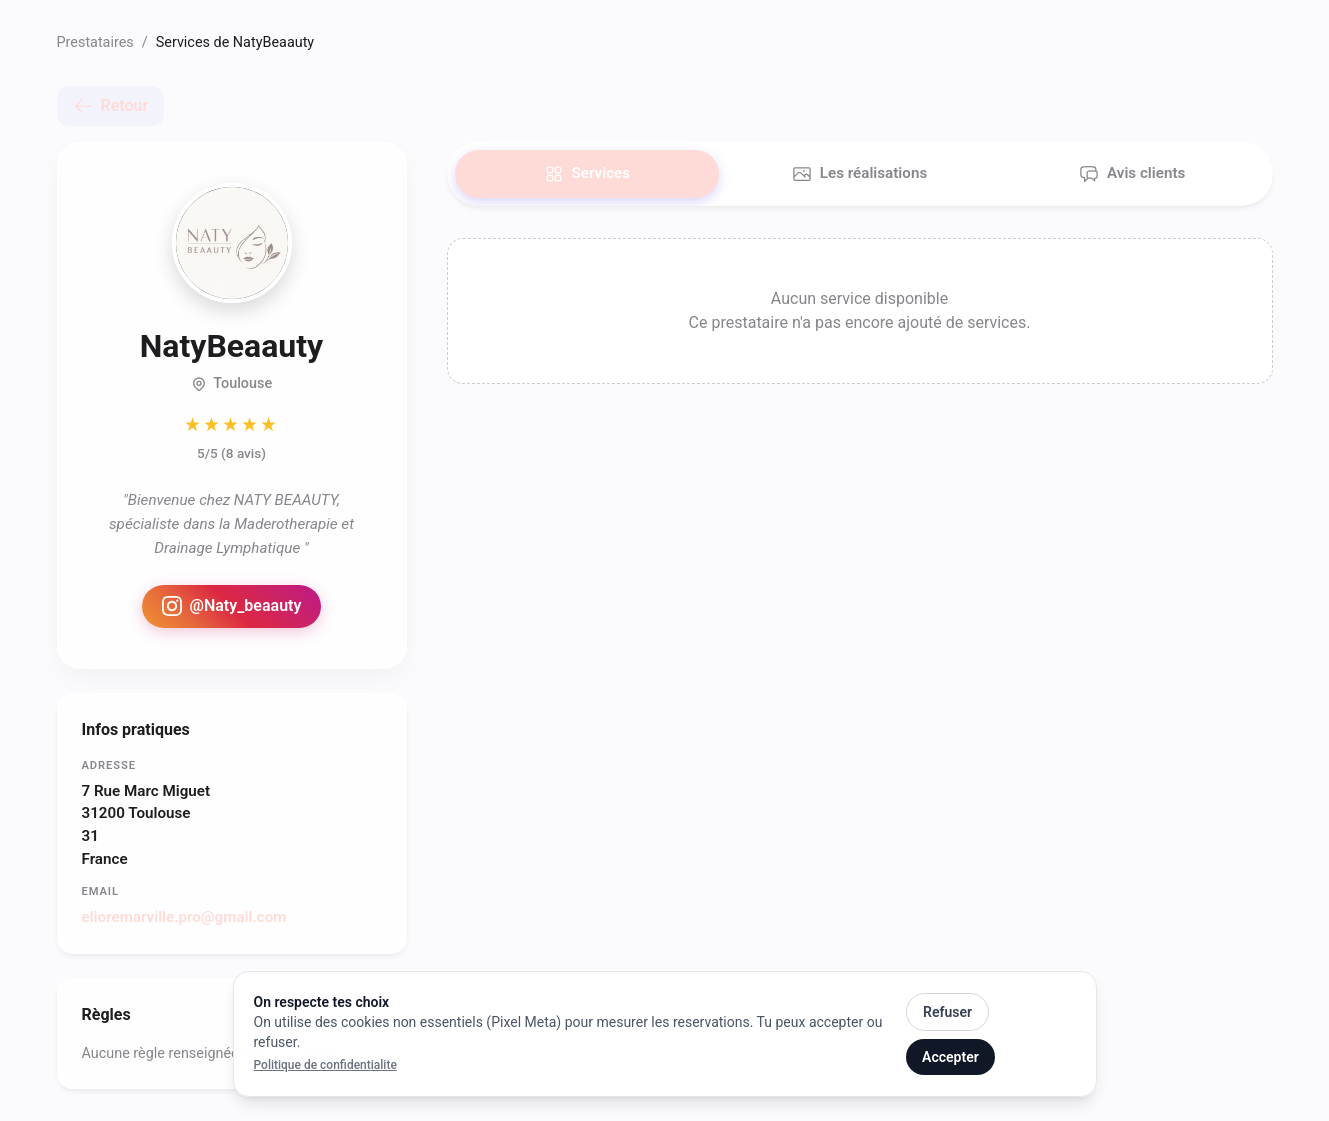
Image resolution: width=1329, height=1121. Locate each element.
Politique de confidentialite (325, 1065)
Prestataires (95, 42)
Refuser (947, 1012)
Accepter (950, 1057)
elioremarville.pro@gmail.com (184, 917)
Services (587, 174)
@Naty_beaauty (232, 606)
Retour (111, 106)
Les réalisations (859, 174)
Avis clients (1132, 174)
